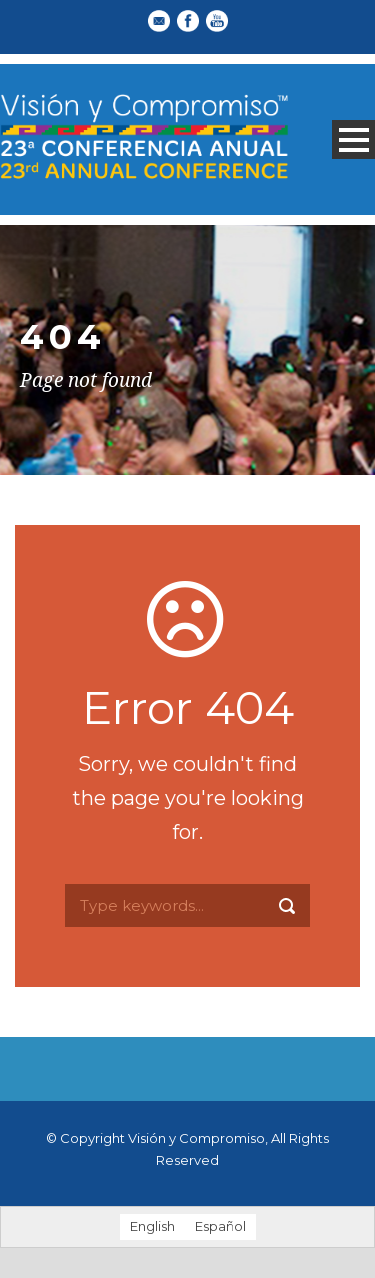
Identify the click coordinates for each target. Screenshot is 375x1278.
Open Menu (353, 139)
